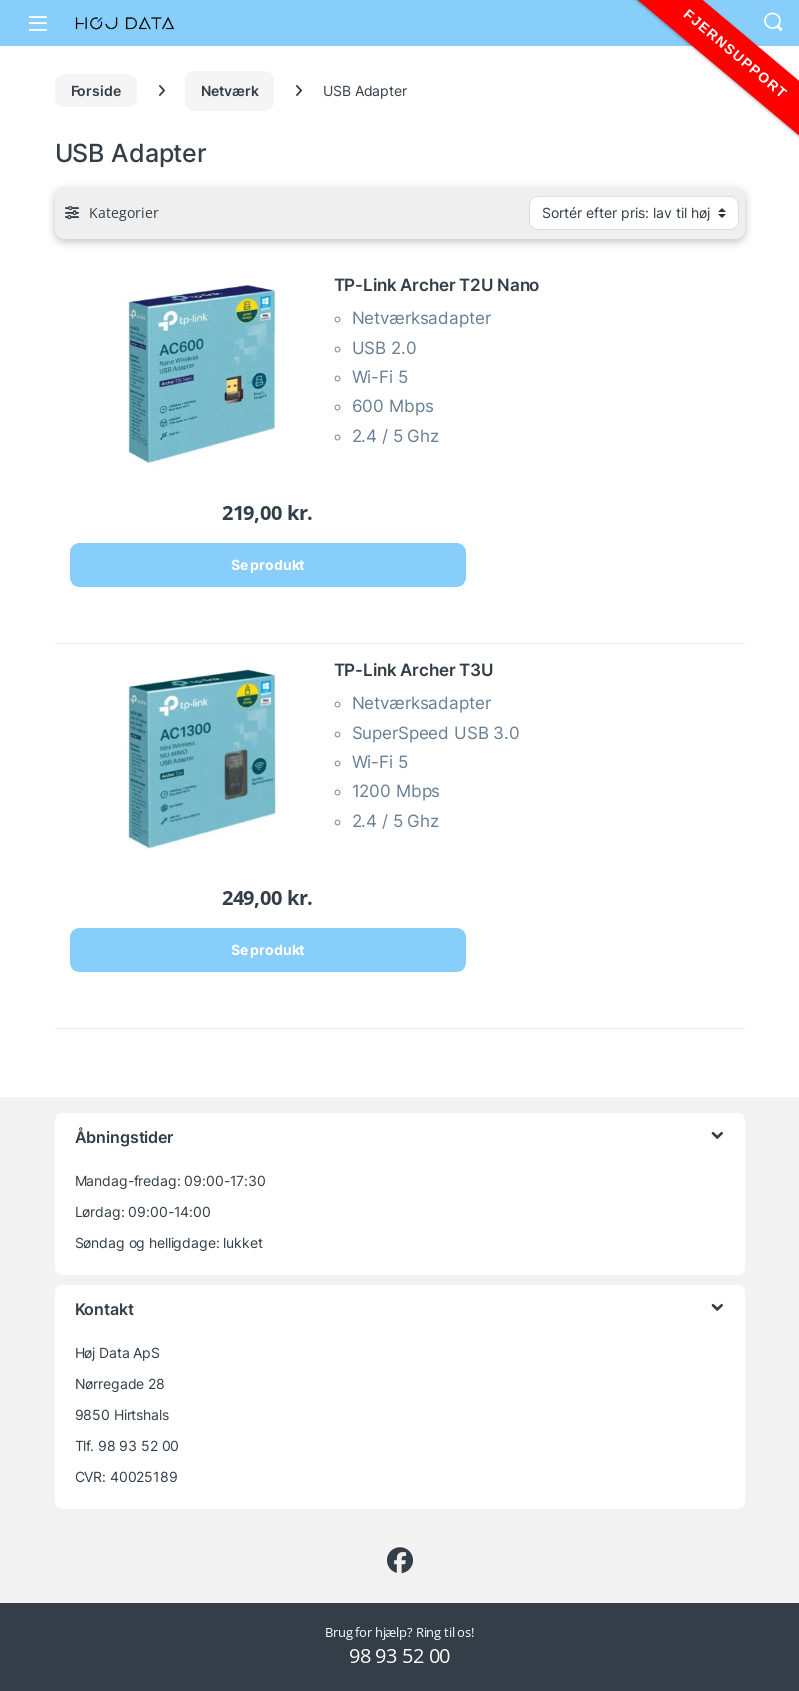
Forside (96, 90)
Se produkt (268, 564)
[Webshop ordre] (634, 213)
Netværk (229, 90)
